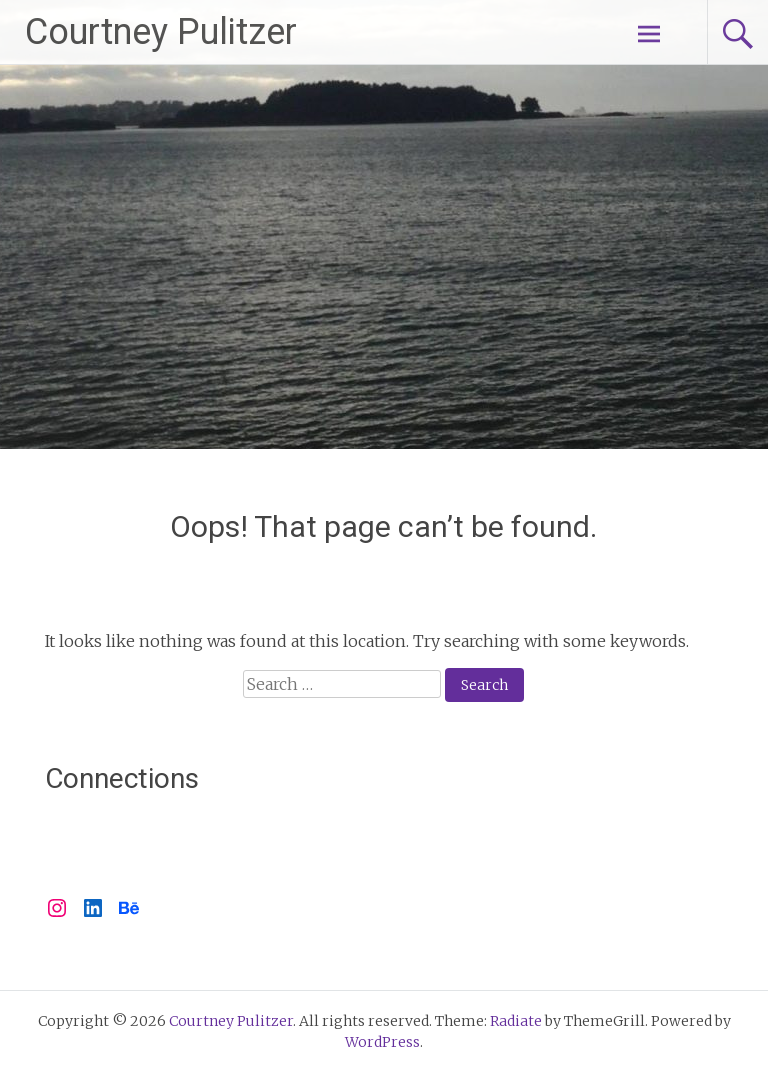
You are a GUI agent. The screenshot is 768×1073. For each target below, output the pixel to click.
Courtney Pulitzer (161, 32)
